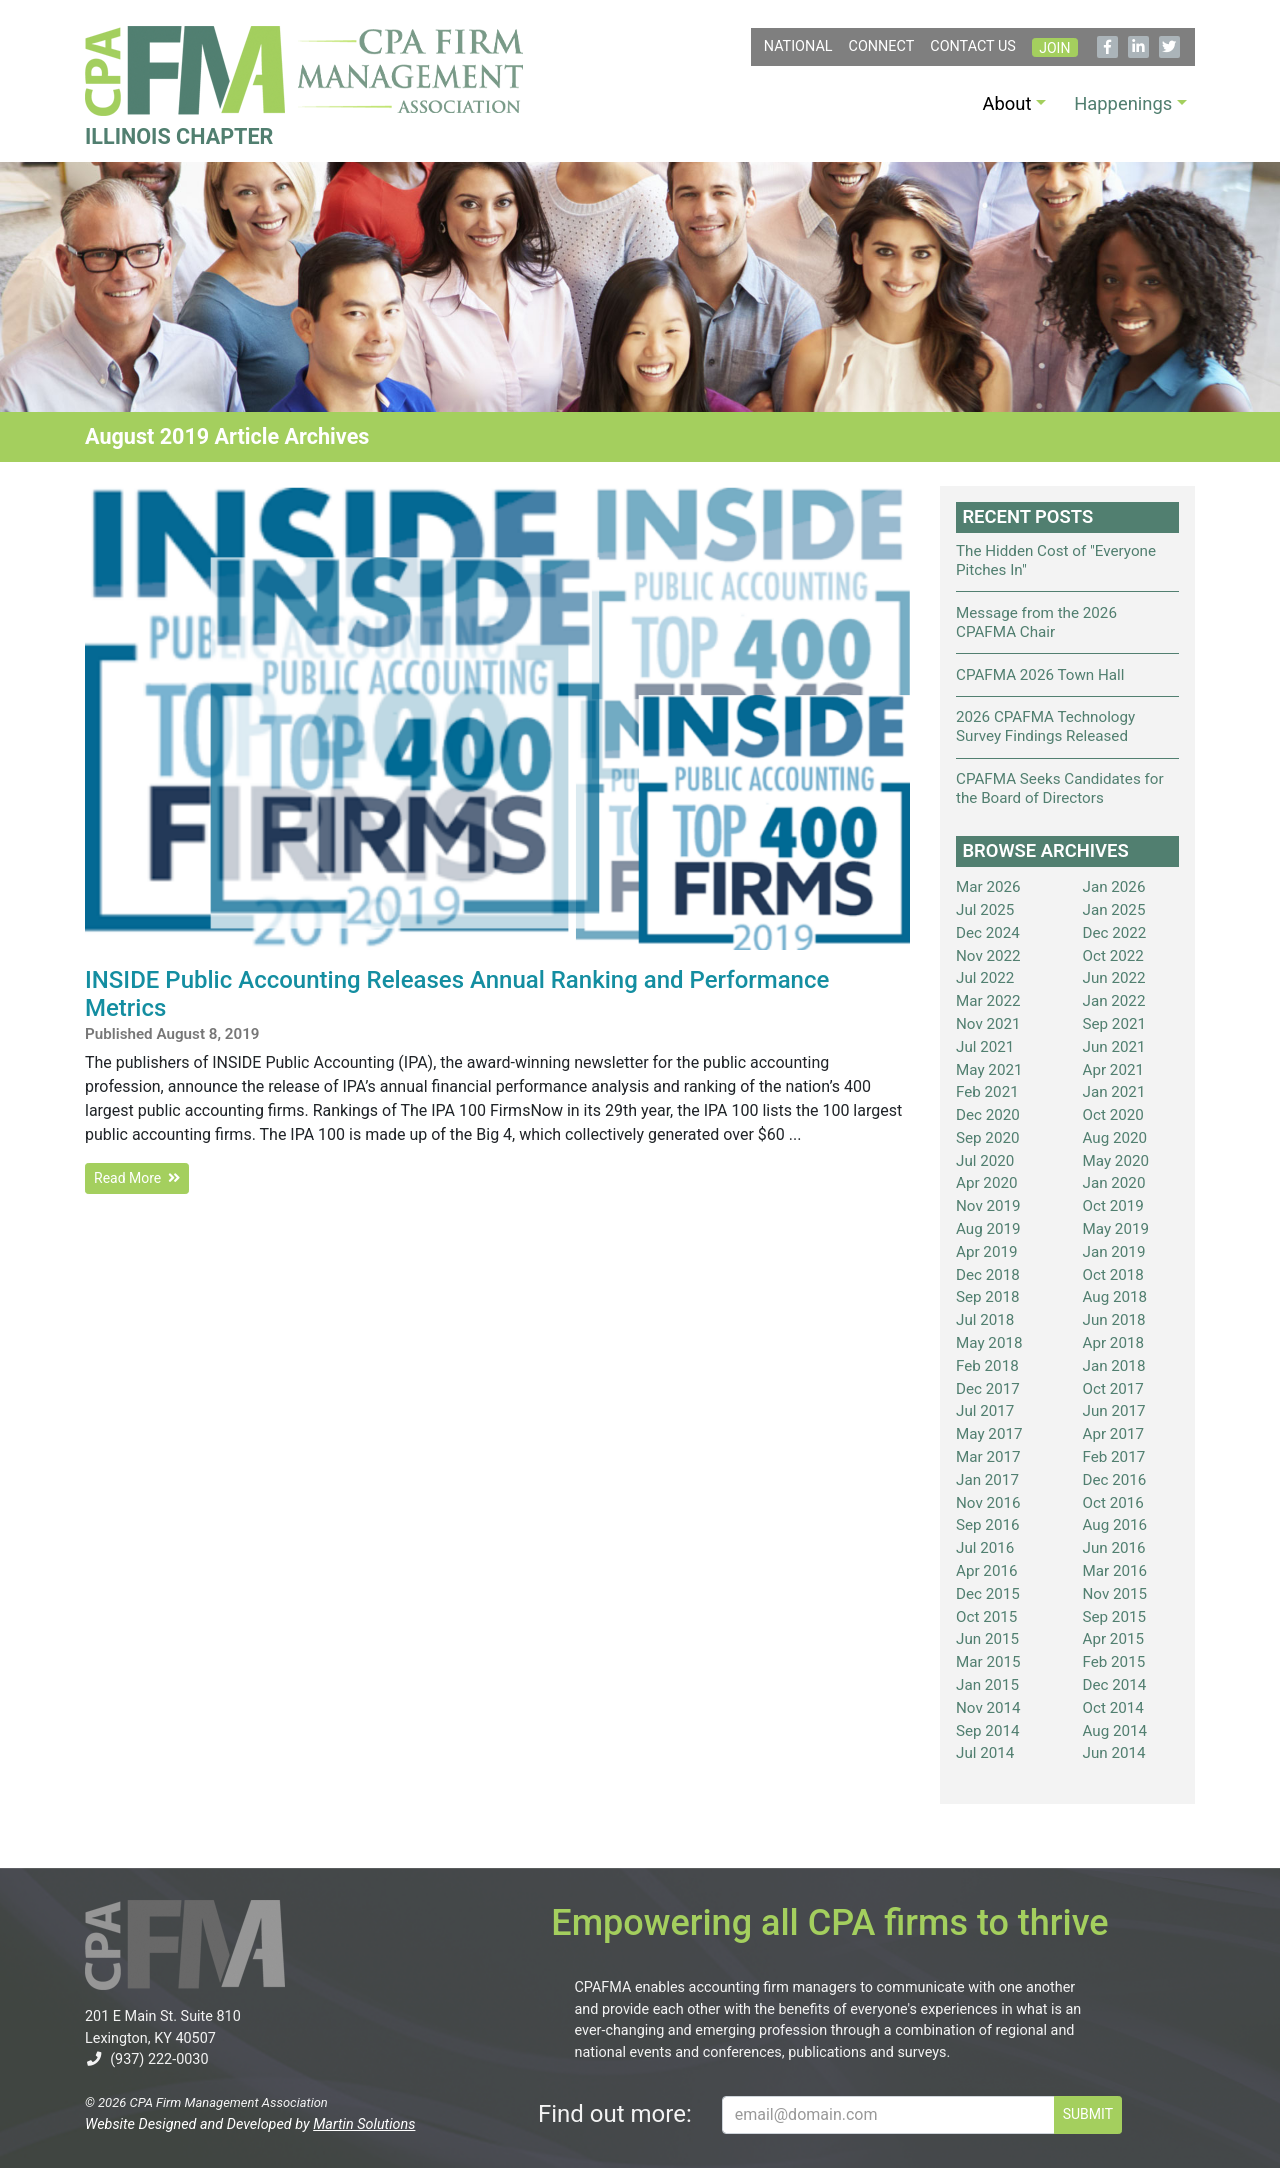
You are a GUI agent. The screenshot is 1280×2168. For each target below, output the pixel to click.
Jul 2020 (985, 1161)
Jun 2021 (1114, 1047)
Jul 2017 (985, 1411)
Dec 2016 (1115, 1480)
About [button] (1007, 103)
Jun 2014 (1114, 1753)
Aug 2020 (1115, 1138)
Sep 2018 (988, 1297)
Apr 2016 (987, 1571)
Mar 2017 (988, 1457)
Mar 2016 (1115, 1571)
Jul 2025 (985, 910)
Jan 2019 (1114, 1252)
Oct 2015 (986, 1617)
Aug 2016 (1115, 1525)
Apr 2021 (1114, 1070)
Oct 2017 (1113, 1389)
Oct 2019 (1113, 1206)
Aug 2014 (1115, 1731)
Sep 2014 (988, 1731)
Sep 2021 (1115, 1024)
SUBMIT (1088, 2114)
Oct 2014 (1113, 1708)
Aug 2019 (988, 1229)
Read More (137, 1178)
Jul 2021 (985, 1047)
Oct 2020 (1113, 1115)
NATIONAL (798, 46)
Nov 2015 (1115, 1594)
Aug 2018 (1115, 1297)
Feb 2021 (987, 1092)
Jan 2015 (987, 1685)
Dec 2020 (988, 1115)
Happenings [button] (1123, 103)
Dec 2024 (988, 933)
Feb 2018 (987, 1366)
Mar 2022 (988, 1001)
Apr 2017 (1114, 1434)
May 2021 (989, 1070)
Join (1054, 48)
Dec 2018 (988, 1275)
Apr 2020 (987, 1183)
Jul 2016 (985, 1548)
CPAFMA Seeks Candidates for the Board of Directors (1060, 788)
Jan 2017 (987, 1480)
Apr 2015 (1114, 1639)
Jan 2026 (1114, 887)
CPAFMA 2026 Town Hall (1040, 675)
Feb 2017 (1114, 1457)
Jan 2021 (1114, 1092)
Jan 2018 (1114, 1366)
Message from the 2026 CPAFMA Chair (1036, 622)
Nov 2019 (988, 1206)
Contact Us (973, 46)
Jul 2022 (985, 978)
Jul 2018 (985, 1320)
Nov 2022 (988, 956)
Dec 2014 (1115, 1685)
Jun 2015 (987, 1639)
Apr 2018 (1114, 1343)
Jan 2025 (1114, 910)
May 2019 (1116, 1229)
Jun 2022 (1114, 978)
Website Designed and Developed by (250, 2124)
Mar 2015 (988, 1662)
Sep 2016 (988, 1525)
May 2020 (1116, 1161)
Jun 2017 (1114, 1411)
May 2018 (989, 1343)
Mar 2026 (988, 887)
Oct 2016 (1113, 1503)
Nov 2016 (988, 1503)
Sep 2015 (1115, 1617)
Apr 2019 (987, 1252)
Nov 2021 (988, 1024)
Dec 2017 (988, 1389)
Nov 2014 (988, 1708)
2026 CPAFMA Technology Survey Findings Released (1045, 726)
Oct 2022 (1113, 956)
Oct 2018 (1113, 1275)
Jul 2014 (985, 1753)
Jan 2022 (1114, 1001)
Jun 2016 (1114, 1548)
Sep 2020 (988, 1138)
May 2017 (989, 1434)
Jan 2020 (1114, 1183)
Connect (882, 46)
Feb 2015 (1114, 1662)
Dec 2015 (988, 1594)
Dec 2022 (1115, 933)
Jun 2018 (1114, 1320)
